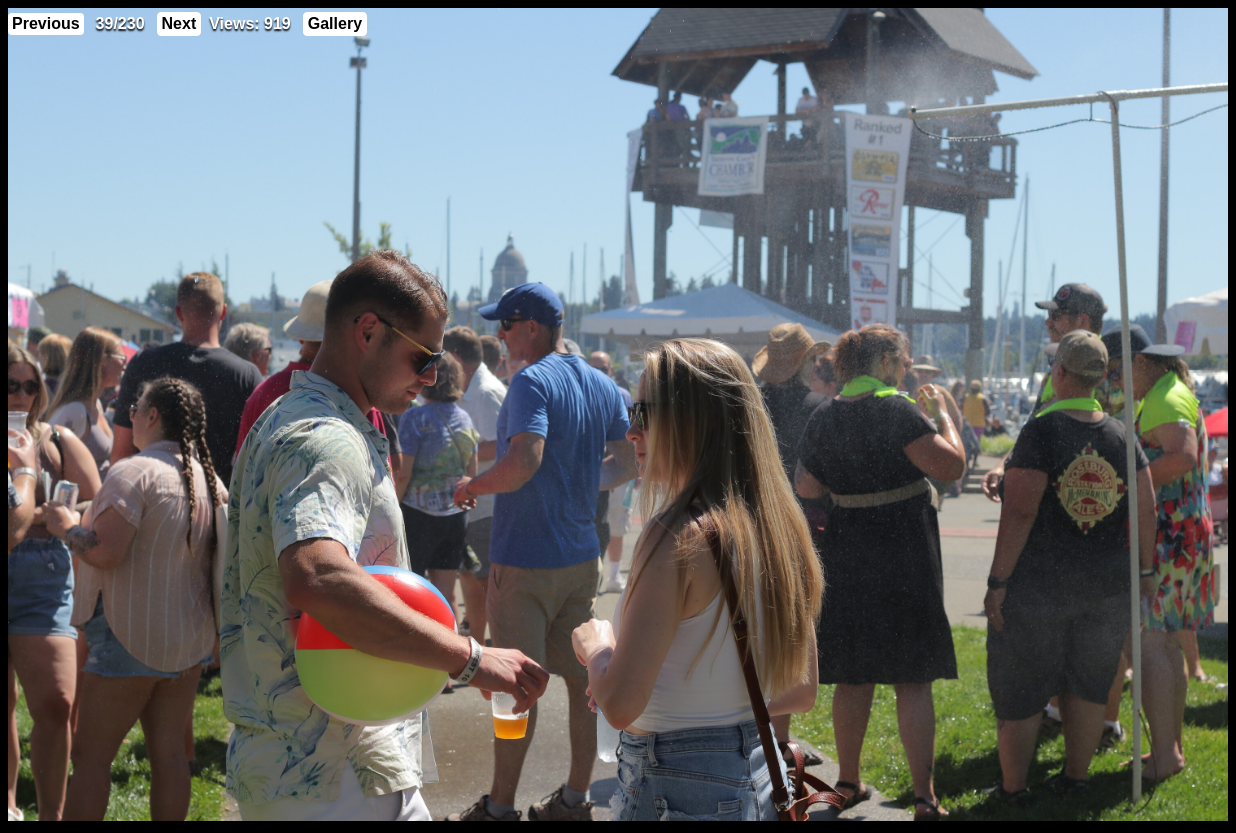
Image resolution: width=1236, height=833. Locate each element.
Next (179, 23)
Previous (46, 23)
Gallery (335, 23)
